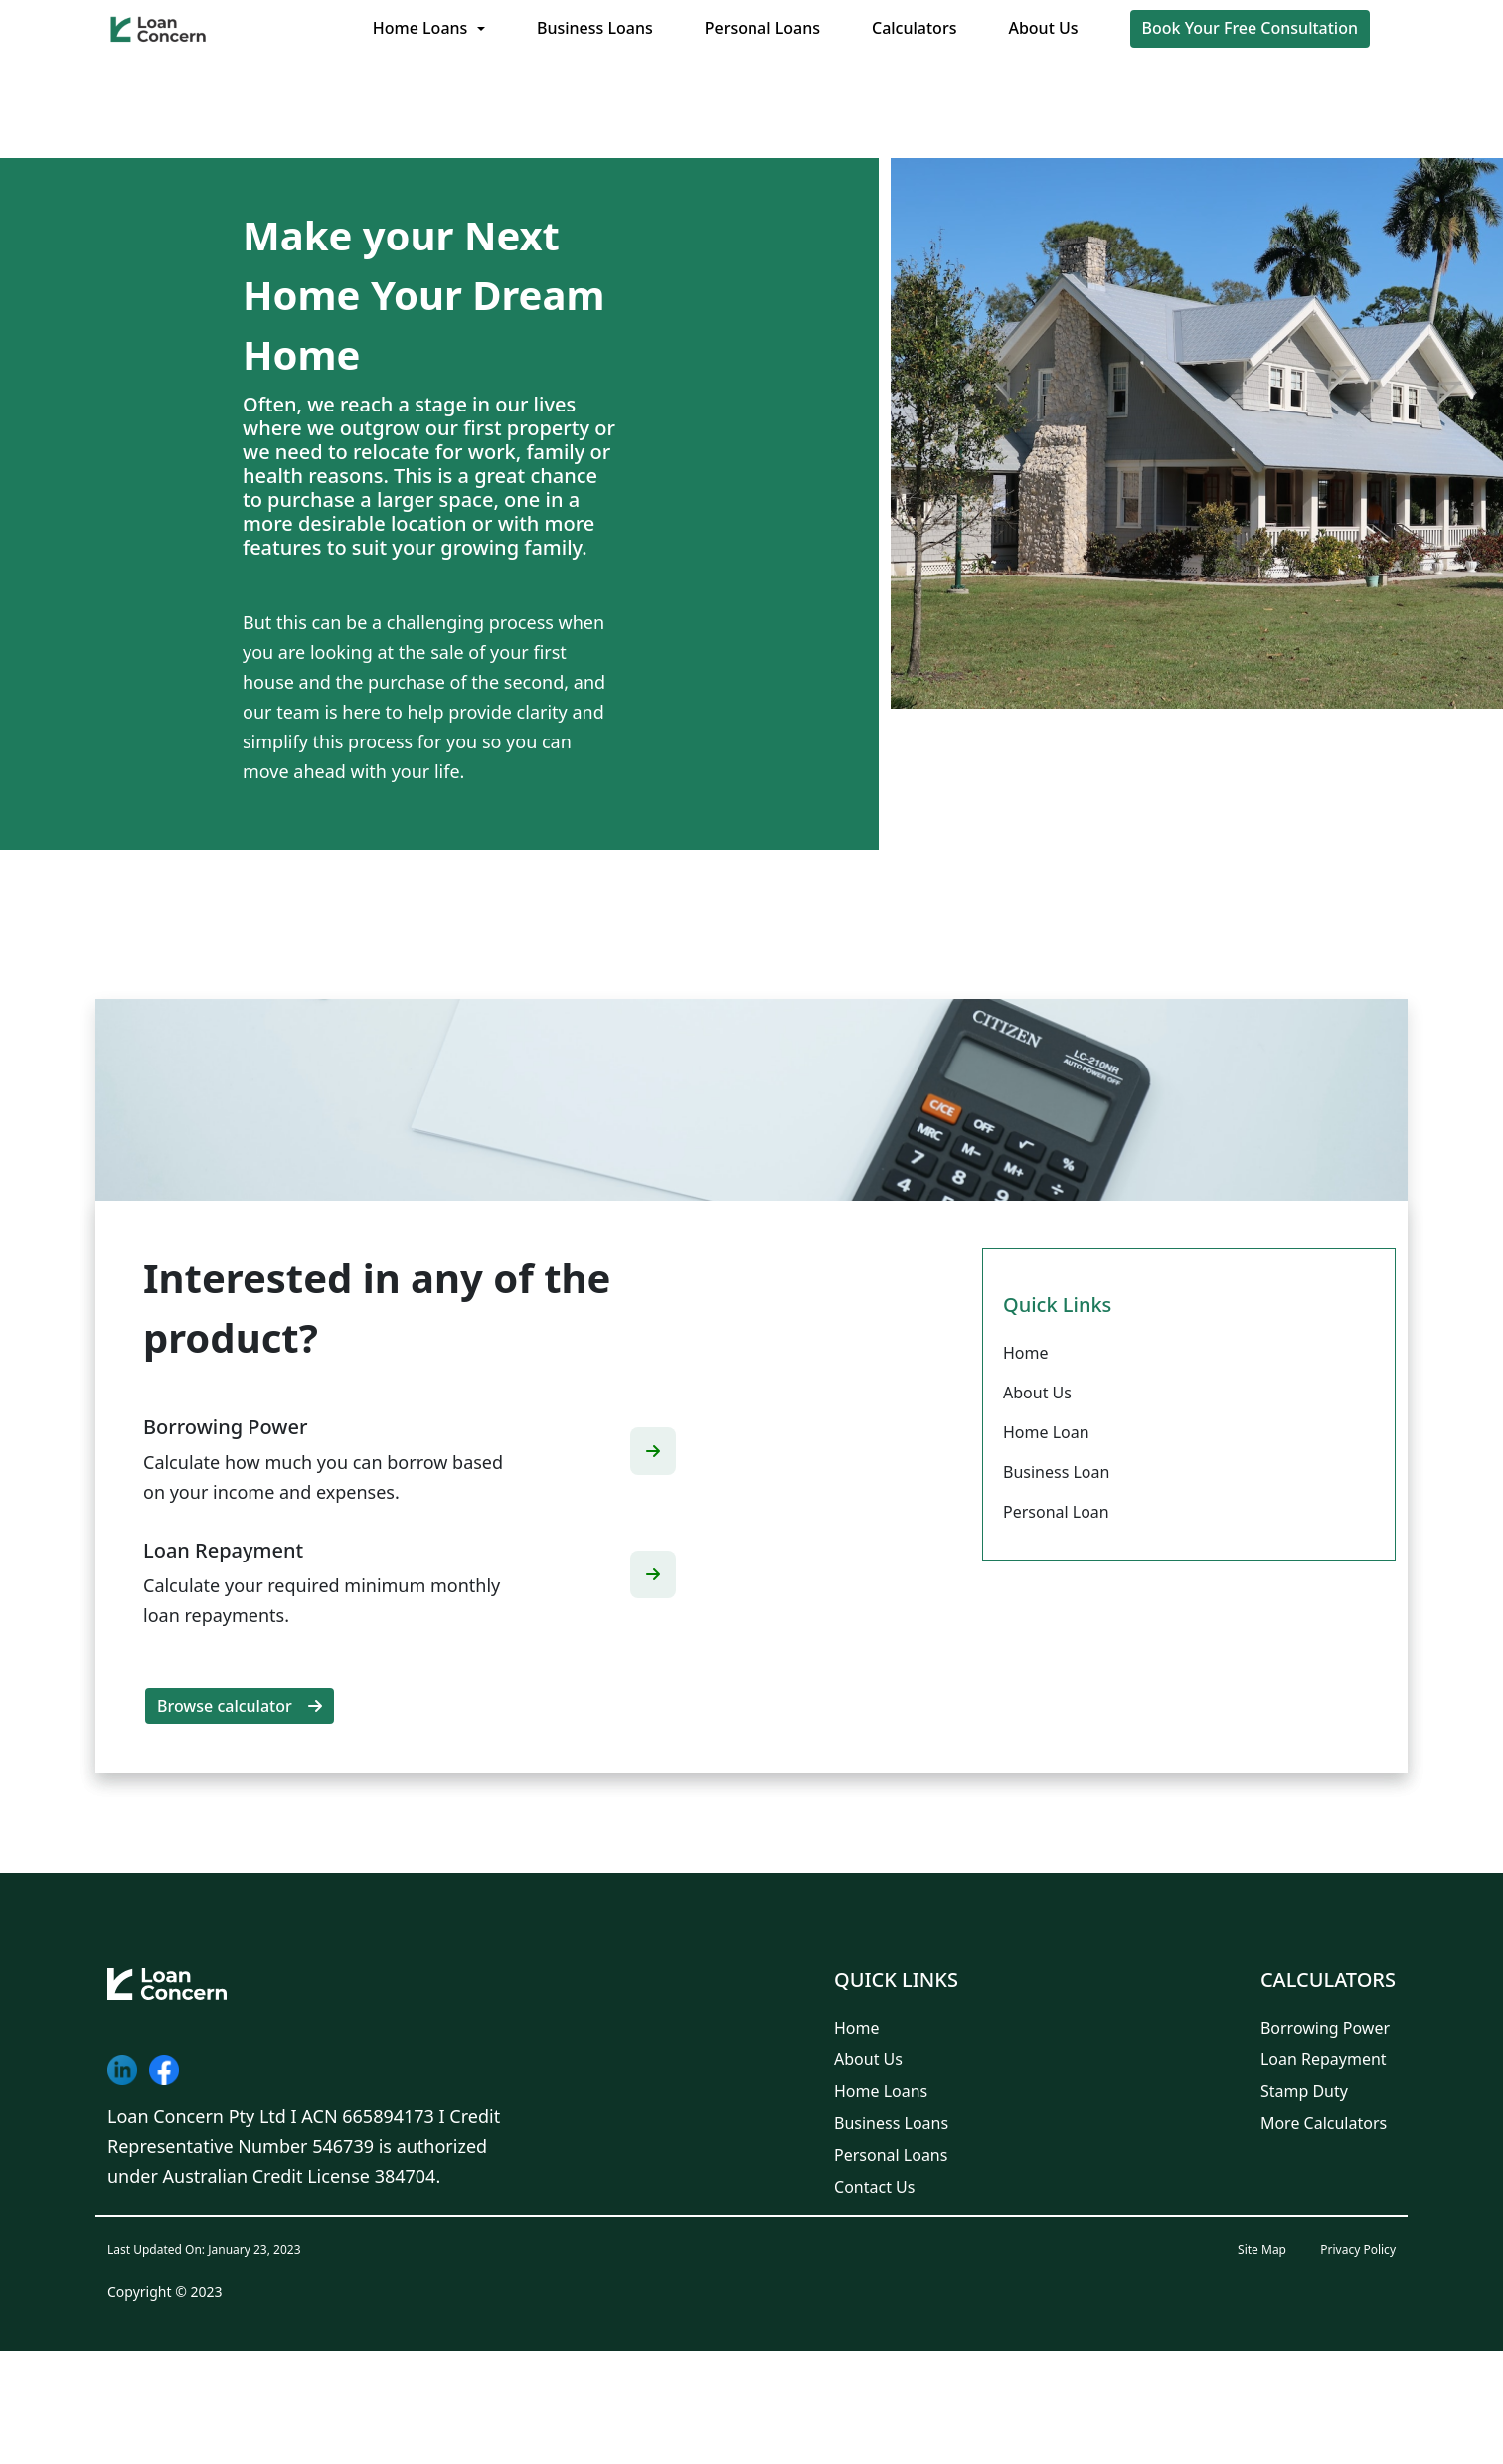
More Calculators (1323, 2123)
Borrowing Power (1325, 2028)
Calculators (914, 28)
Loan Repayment (1323, 2059)
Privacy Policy (1358, 2249)
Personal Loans (762, 28)
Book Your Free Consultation (1250, 28)
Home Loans (420, 28)
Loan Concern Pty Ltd (196, 2116)
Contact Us (874, 2187)
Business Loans (595, 28)
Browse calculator (239, 1706)
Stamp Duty (1304, 2091)
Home (857, 2028)
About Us (1043, 28)
